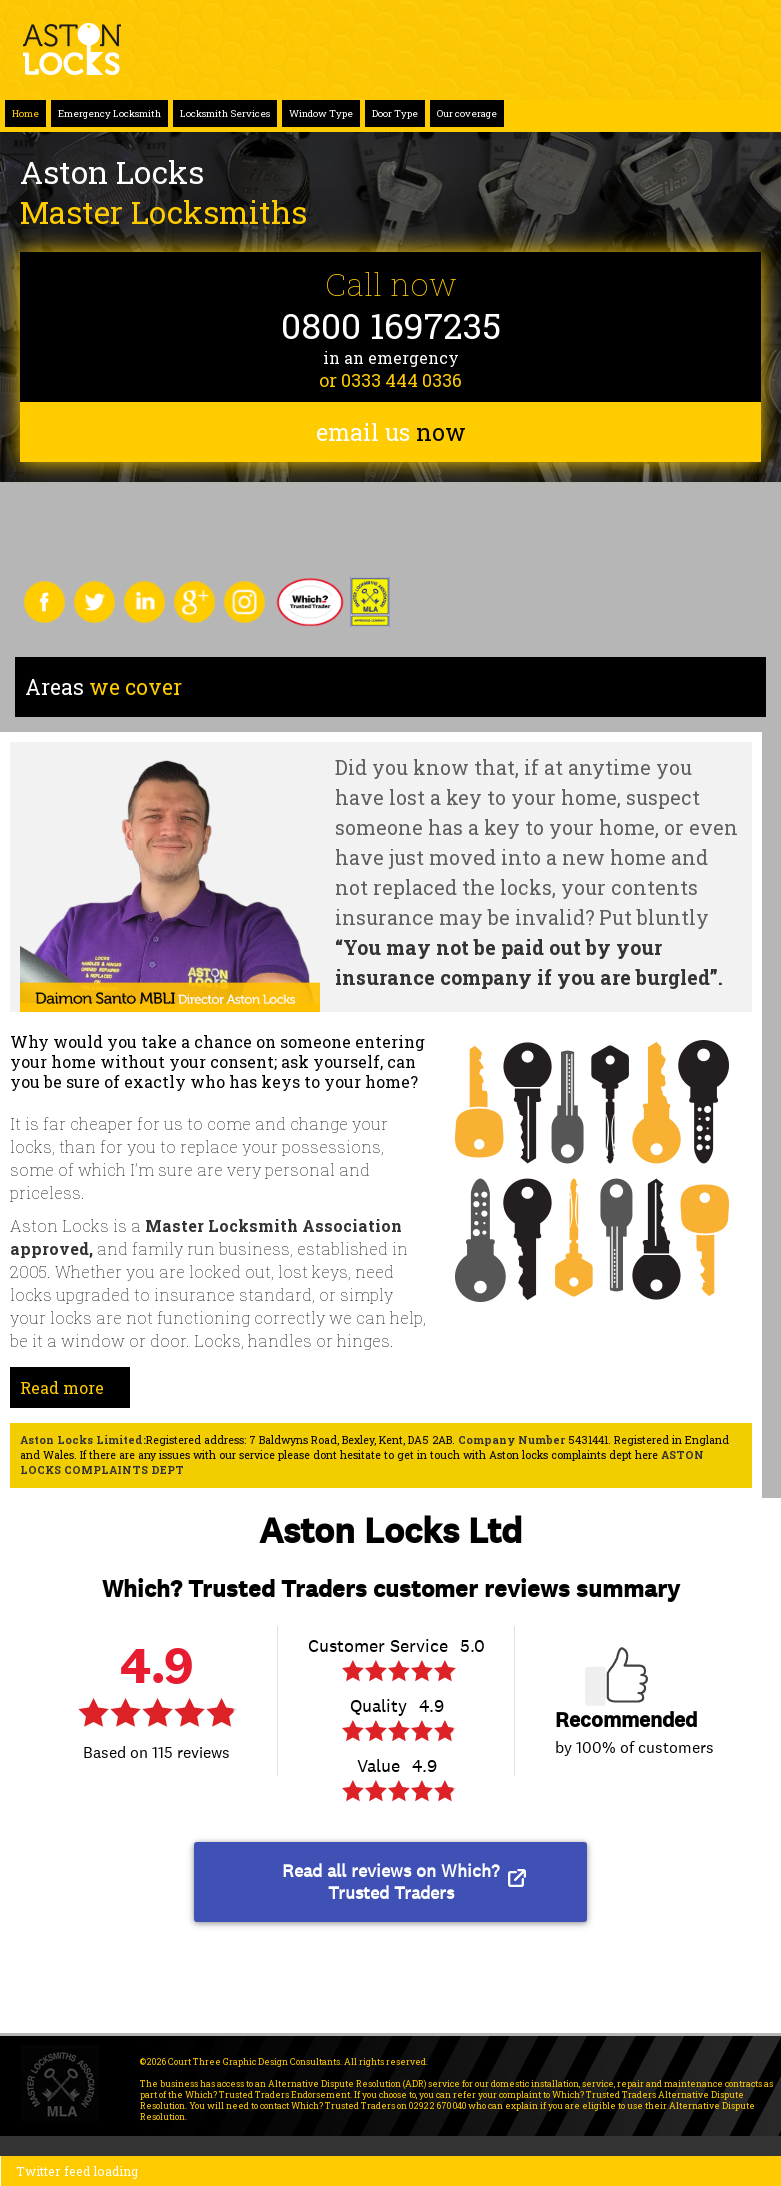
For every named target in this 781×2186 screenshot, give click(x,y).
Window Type (321, 113)
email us (391, 432)
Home (25, 113)
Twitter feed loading (77, 2171)
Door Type (395, 113)
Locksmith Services (225, 113)
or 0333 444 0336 (390, 380)
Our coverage (467, 113)
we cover (103, 687)
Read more (62, 1387)
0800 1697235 (391, 325)
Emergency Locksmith (109, 113)
